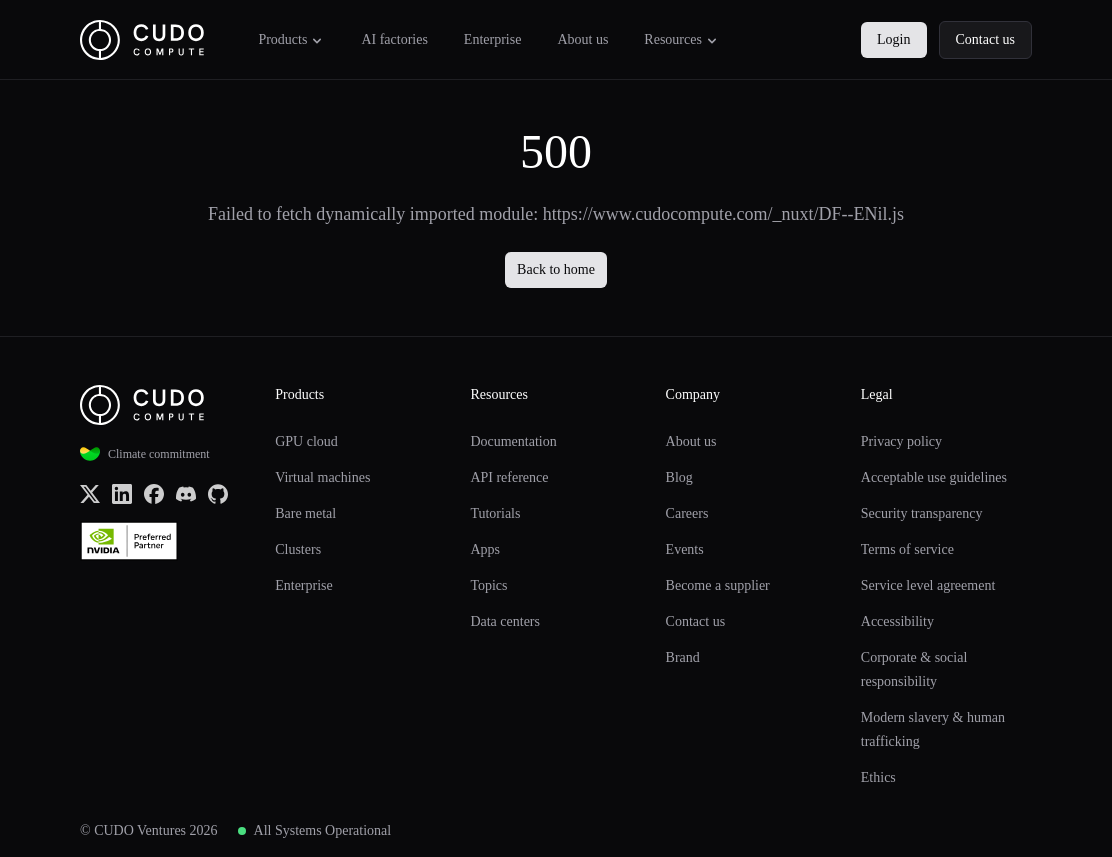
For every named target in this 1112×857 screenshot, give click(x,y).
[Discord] (186, 492)
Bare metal (305, 513)
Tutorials (495, 513)
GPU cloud (306, 441)
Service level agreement (928, 585)
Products (291, 40)
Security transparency (922, 513)
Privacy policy (901, 441)
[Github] (218, 492)
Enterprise (493, 39)
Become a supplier (718, 585)
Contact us (986, 39)
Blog (679, 477)
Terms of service (907, 549)
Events (685, 549)
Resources (682, 40)
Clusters (298, 549)
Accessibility (897, 621)
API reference (509, 477)
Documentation (513, 441)
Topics (488, 585)
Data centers (505, 621)
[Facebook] (154, 492)
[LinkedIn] (122, 492)
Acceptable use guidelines (934, 477)
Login (893, 39)
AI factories (394, 39)
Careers (687, 513)
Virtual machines (322, 477)
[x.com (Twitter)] (90, 492)
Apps (485, 549)
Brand (683, 657)
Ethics (878, 777)
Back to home (556, 269)
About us (582, 39)
